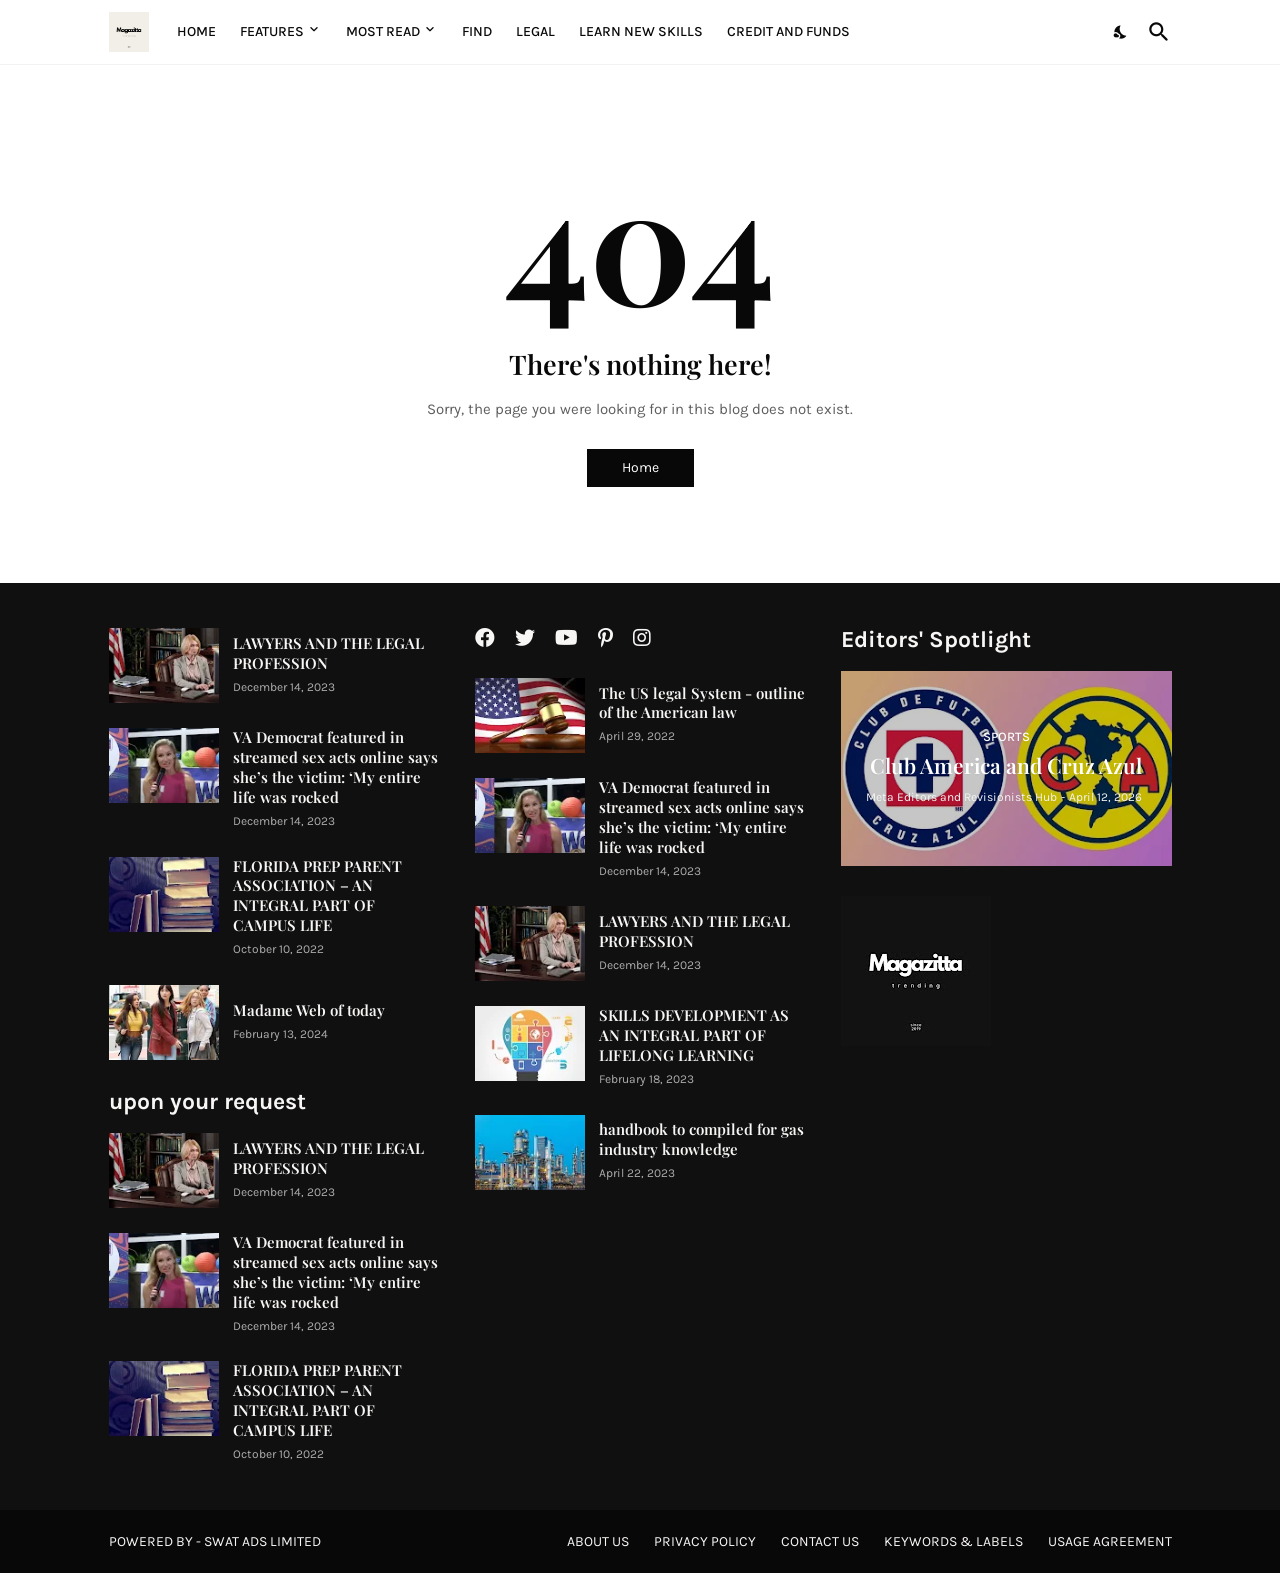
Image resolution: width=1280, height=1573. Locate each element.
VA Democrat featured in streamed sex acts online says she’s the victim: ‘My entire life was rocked (335, 767)
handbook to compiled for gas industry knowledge (701, 1139)
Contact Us (820, 1541)
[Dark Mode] (1121, 32)
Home (196, 31)
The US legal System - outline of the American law (702, 703)
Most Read (383, 31)
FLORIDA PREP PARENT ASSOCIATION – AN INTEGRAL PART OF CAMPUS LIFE (317, 896)
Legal (535, 31)
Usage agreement (1110, 1541)
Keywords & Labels (953, 1541)
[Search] (1155, 32)
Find (477, 31)
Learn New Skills (641, 31)
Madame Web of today (309, 1010)
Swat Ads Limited (262, 1541)
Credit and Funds (788, 31)
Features (272, 31)
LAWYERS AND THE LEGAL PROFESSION (328, 653)
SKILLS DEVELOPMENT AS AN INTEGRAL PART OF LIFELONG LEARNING (694, 1035)
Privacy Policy (705, 1541)
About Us (598, 1541)
